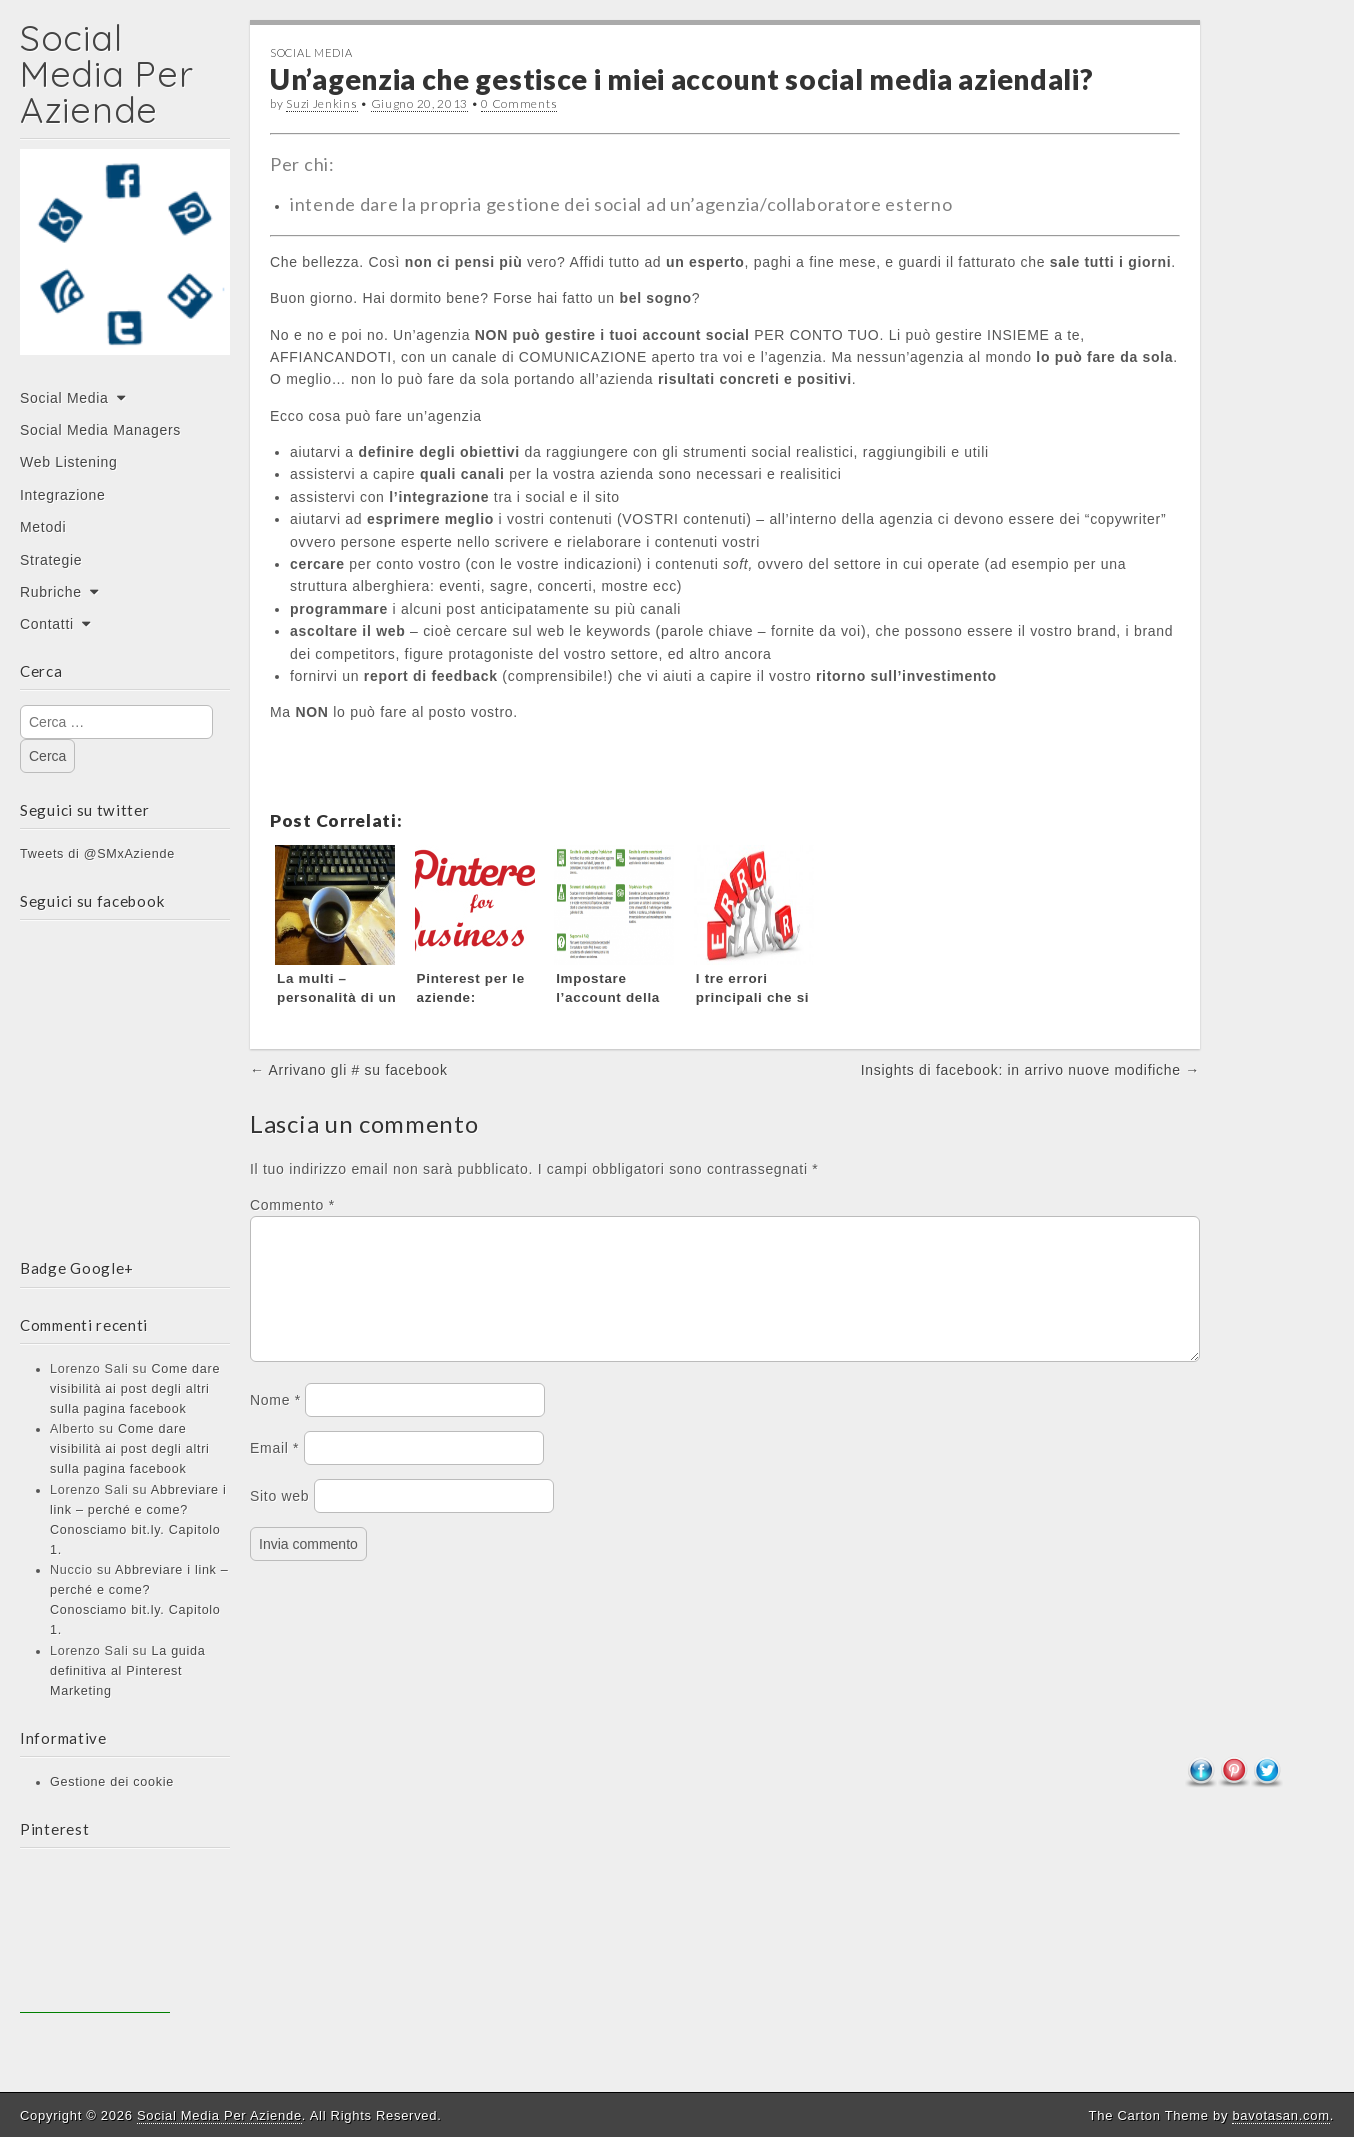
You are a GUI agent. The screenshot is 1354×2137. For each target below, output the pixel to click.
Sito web (279, 1520)
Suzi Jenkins (321, 103)
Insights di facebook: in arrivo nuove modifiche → (1030, 1070)
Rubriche (51, 592)
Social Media (64, 398)
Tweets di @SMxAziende (97, 854)
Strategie (51, 560)
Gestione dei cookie (112, 1782)
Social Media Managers (100, 430)
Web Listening (69, 462)
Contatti (47, 624)
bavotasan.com (1280, 2115)
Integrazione (62, 495)
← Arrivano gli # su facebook (349, 1070)
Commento (292, 1205)
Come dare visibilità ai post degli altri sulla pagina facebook (135, 1389)
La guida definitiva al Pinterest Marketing (127, 1671)
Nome (275, 1424)
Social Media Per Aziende (106, 73)
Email (274, 1472)
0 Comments (519, 103)
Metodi (43, 527)
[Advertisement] (95, 1938)
